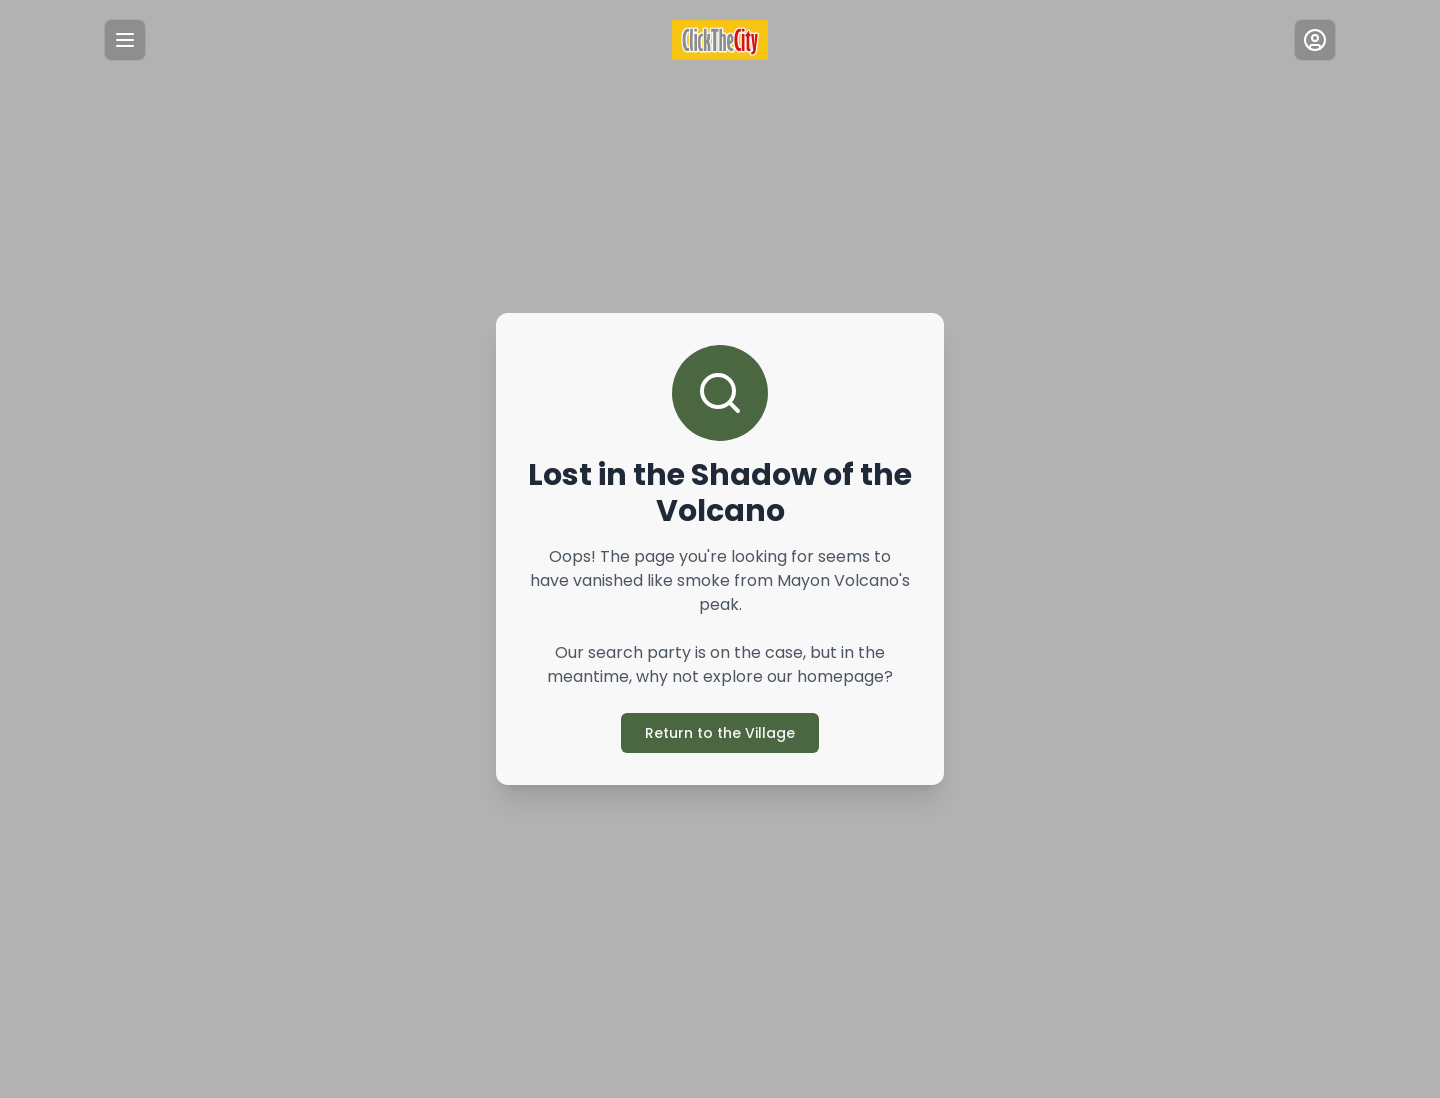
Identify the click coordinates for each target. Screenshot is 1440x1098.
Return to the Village (719, 720)
